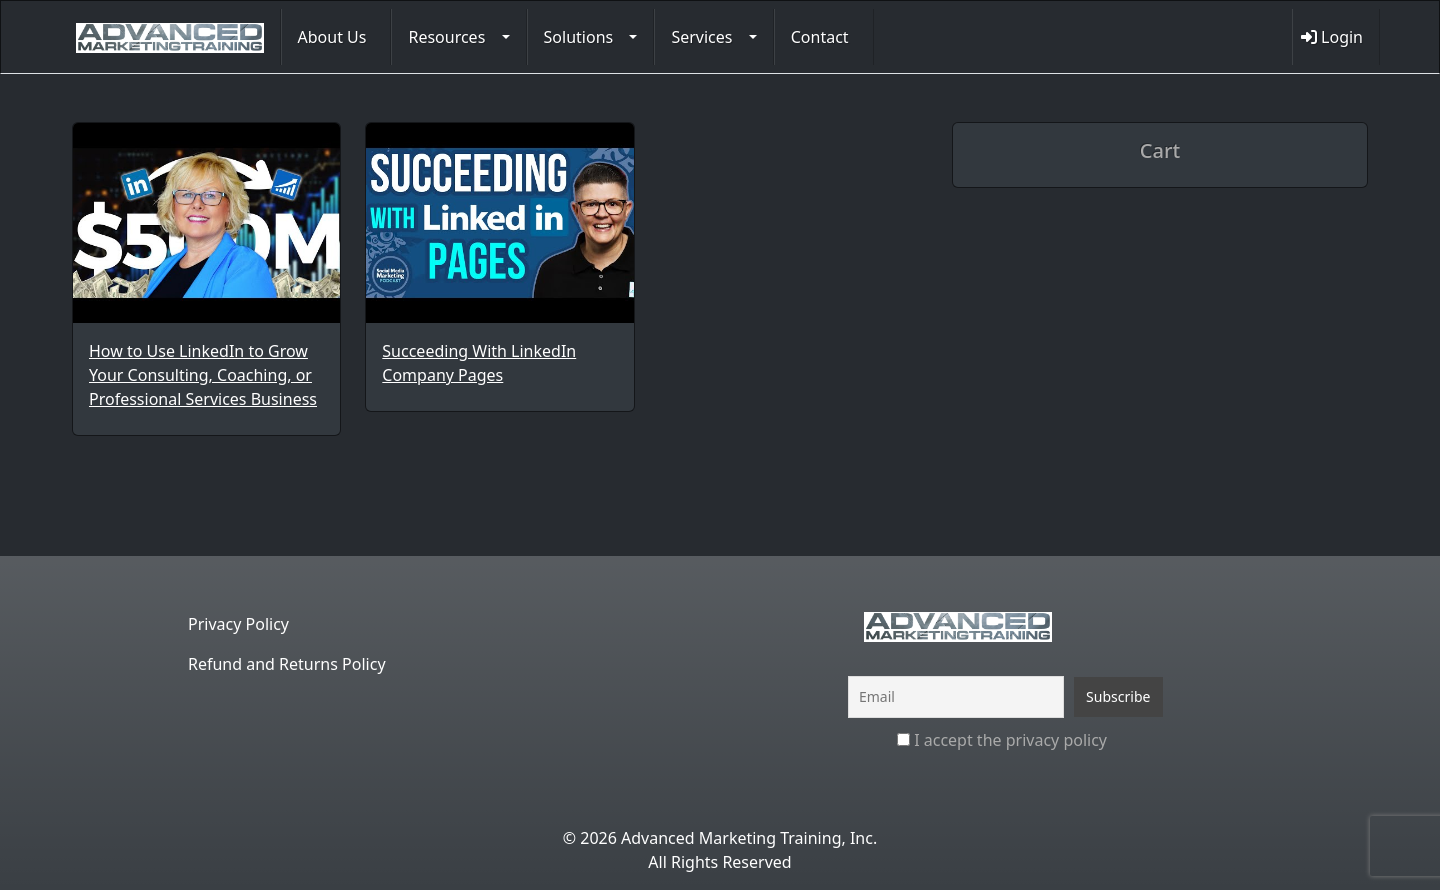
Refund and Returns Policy (287, 664)
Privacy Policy (238, 624)
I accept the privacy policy (1002, 740)
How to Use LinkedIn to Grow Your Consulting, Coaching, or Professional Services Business (203, 375)
